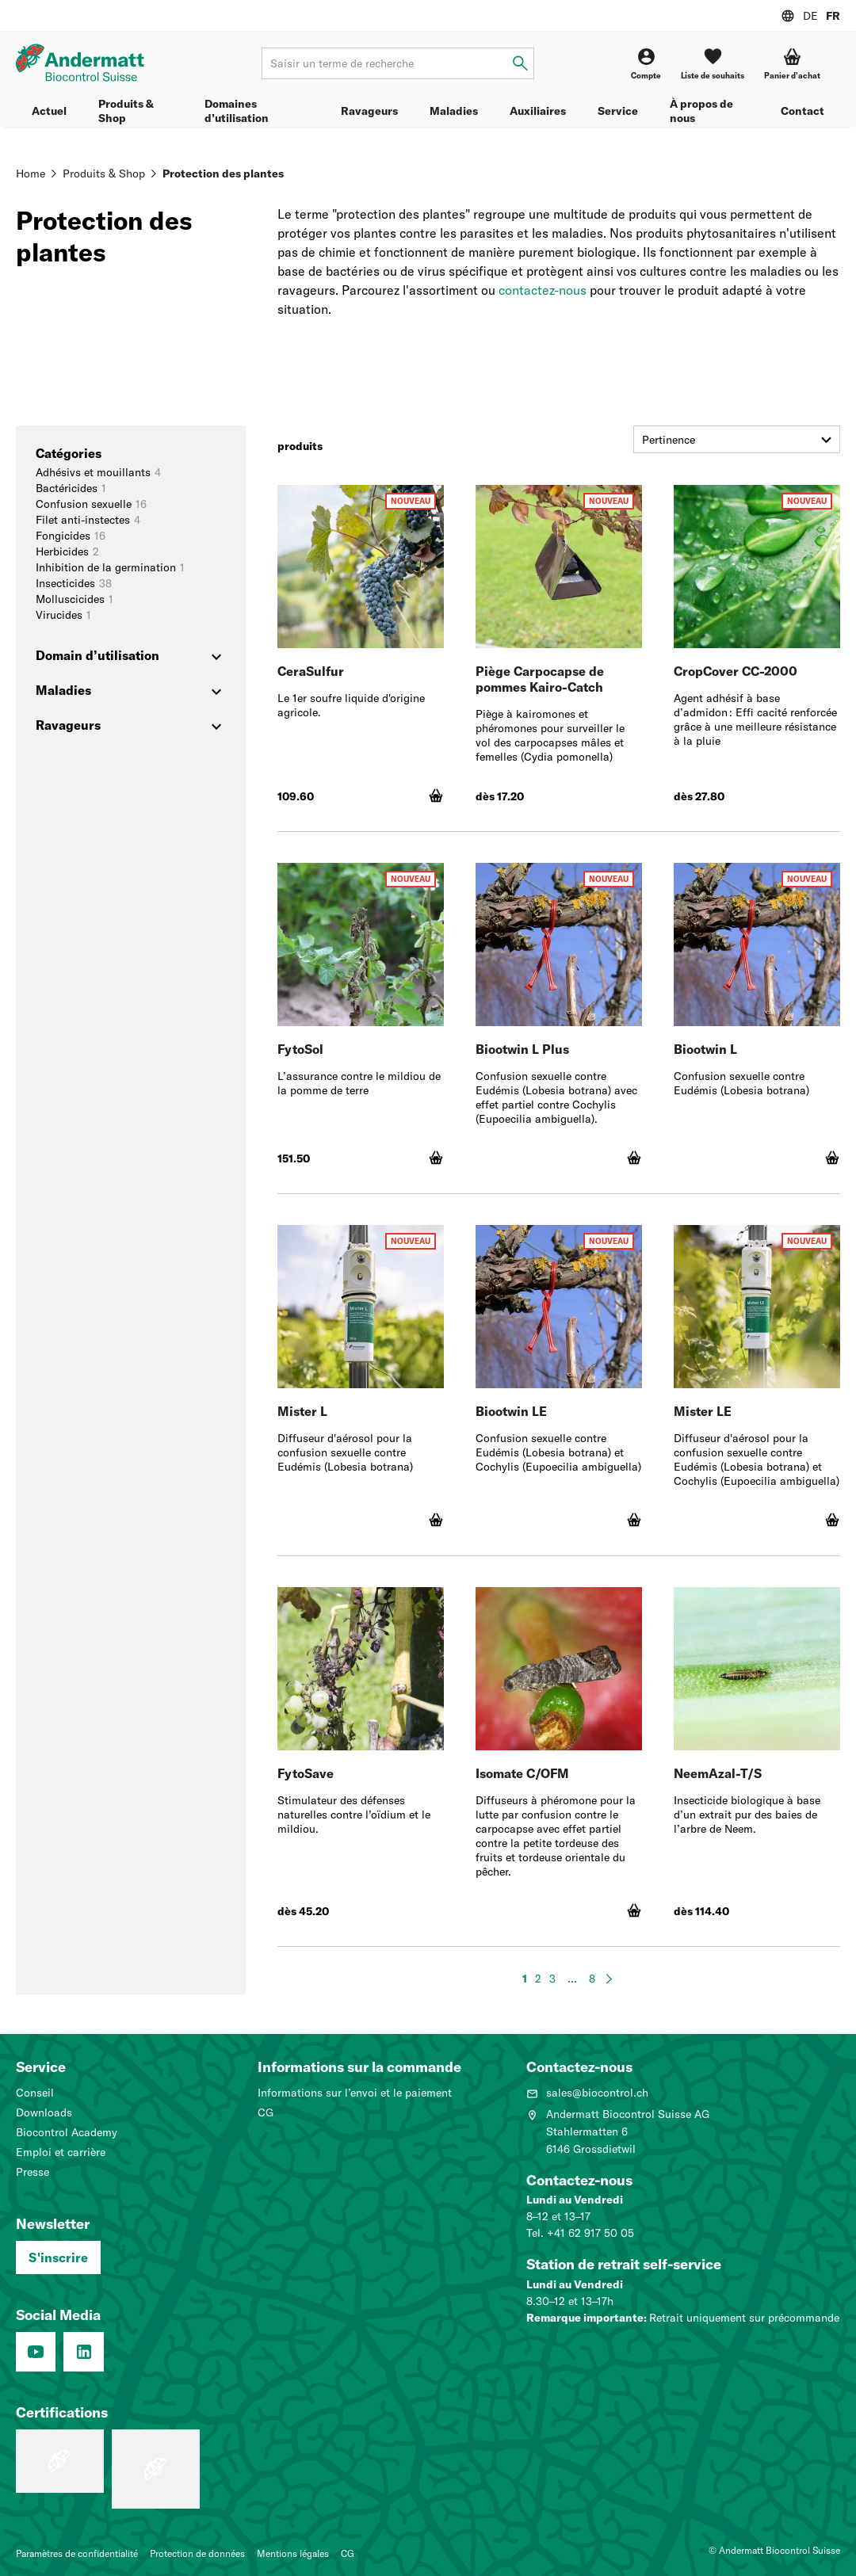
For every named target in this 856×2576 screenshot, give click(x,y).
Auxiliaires (538, 111)
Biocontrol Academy (66, 2132)
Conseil (35, 2093)
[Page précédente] (508, 1978)
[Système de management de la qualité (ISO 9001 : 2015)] (156, 2469)
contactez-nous (543, 290)
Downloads (44, 2112)
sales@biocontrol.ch (587, 2093)
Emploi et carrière (60, 2152)
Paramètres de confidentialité (77, 2553)
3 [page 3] (552, 1978)
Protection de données (197, 2553)
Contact (802, 111)
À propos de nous (701, 111)
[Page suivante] (609, 1978)
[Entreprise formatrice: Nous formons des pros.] (60, 2461)
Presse (32, 2172)
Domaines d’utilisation (236, 111)
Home (30, 173)
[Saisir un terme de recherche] (520, 64)
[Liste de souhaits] (712, 64)
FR (833, 16)
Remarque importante (585, 2318)
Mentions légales (293, 2553)
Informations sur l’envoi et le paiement (355, 2093)
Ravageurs (369, 111)
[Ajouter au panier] (436, 795)
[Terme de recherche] (397, 63)
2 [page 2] (538, 1978)
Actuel (49, 111)
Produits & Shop (126, 111)
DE (810, 16)
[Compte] (646, 64)
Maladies (454, 111)
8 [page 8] (592, 1978)
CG (265, 2112)
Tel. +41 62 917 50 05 (580, 2233)
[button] (792, 64)
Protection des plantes (223, 173)
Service (618, 111)
